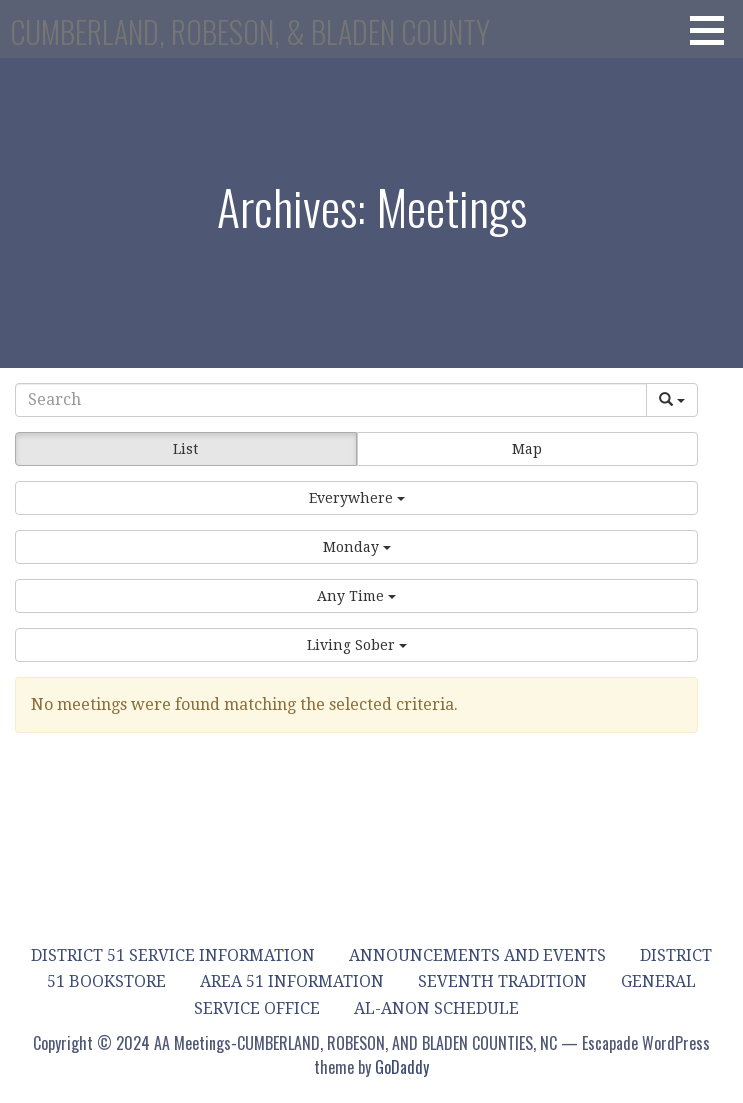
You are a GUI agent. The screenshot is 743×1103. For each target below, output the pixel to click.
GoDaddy (402, 1067)
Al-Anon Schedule (436, 1008)
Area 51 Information (292, 981)
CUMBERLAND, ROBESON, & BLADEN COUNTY (250, 31)
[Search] (331, 400)
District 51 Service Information (173, 955)
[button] (714, 30)
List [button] (185, 449)
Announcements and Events (477, 955)
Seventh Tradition (502, 981)
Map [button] (527, 449)
